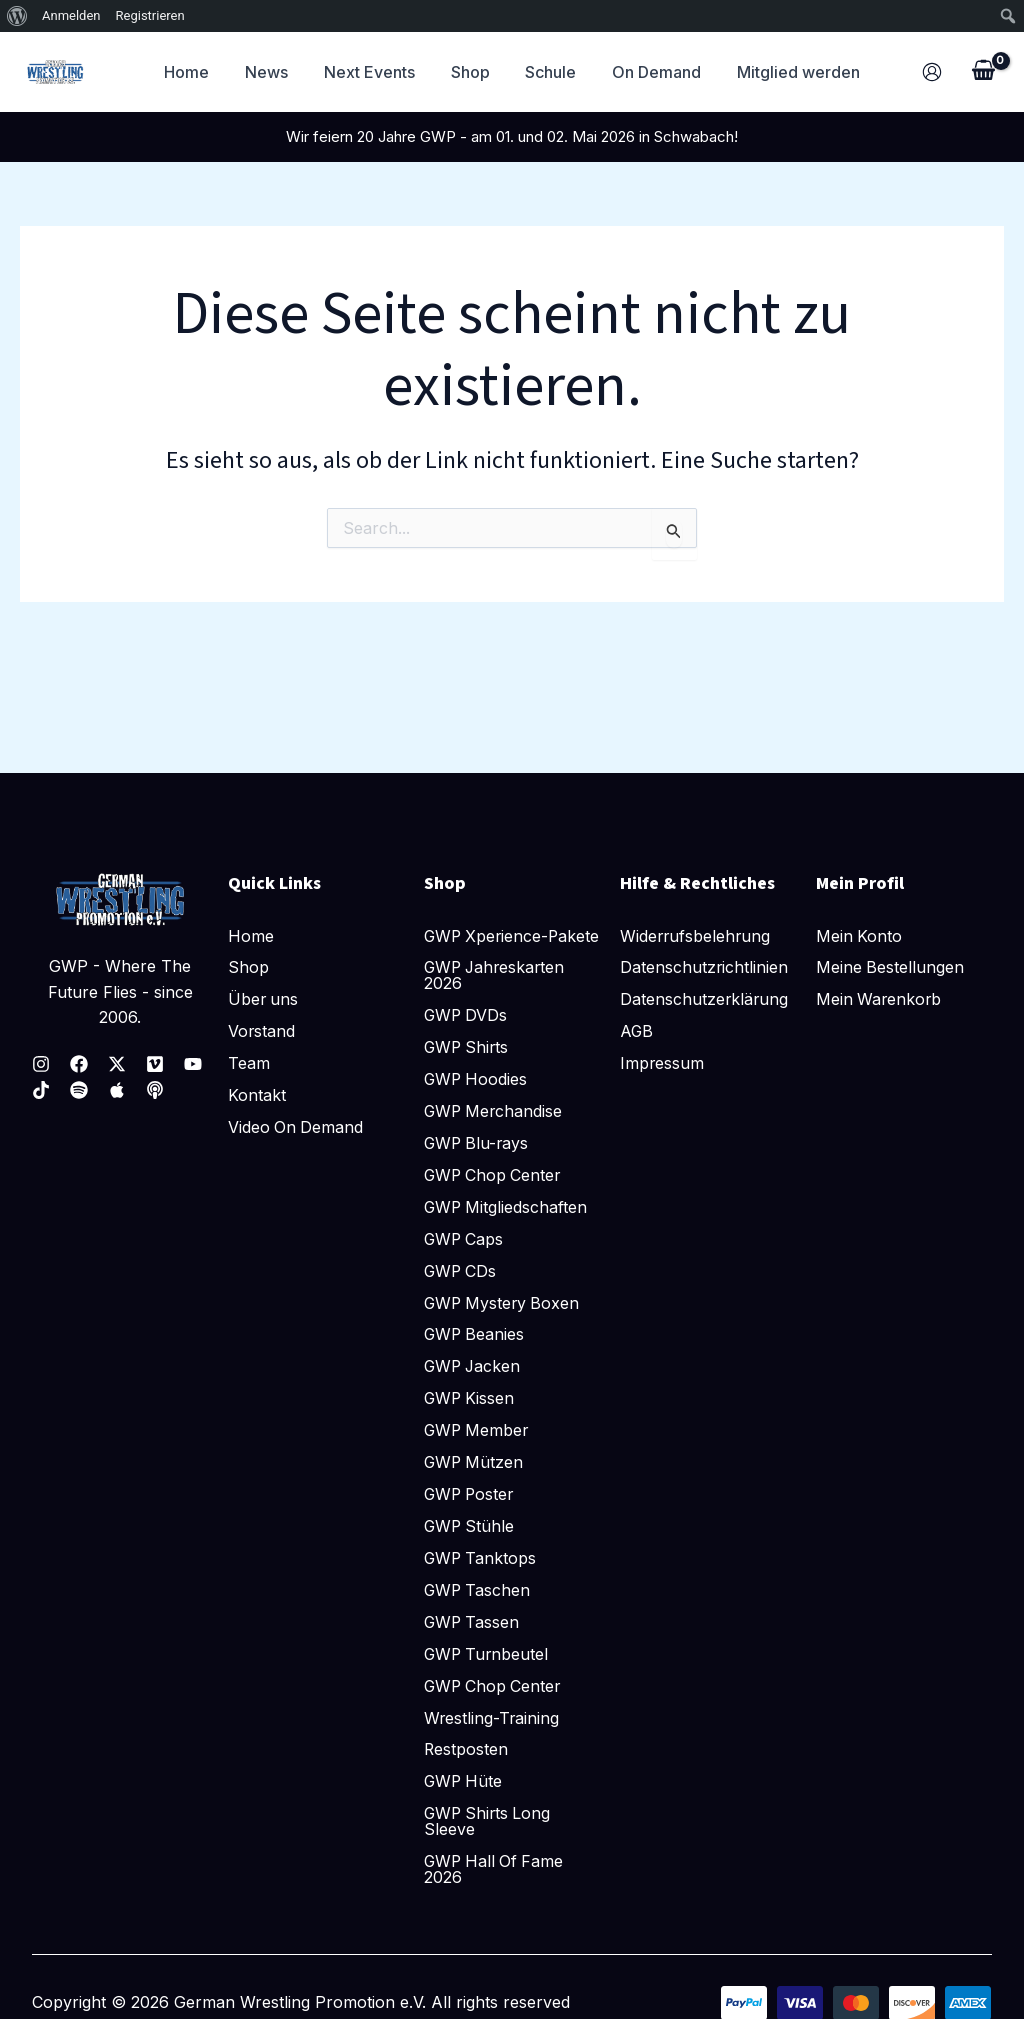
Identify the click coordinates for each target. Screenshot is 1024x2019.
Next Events (373, 72)
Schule (547, 72)
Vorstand (262, 1014)
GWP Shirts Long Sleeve (489, 1822)
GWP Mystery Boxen (504, 1302)
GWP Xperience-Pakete (488, 926)
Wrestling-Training (492, 1718)
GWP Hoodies (477, 1078)
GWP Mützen (475, 1462)
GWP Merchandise (495, 1110)
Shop (470, 72)
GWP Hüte (464, 1782)
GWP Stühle (470, 1526)
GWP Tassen (473, 1622)
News (274, 72)
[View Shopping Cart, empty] (983, 72)
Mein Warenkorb (880, 982)
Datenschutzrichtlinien (704, 950)
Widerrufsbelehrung (696, 918)
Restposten (466, 1750)
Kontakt (257, 1078)
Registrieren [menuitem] (150, 15)
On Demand (649, 72)
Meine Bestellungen (890, 950)
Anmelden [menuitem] (71, 15)
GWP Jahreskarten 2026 (497, 974)
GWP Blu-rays (478, 1142)
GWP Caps (465, 1238)
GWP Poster (471, 1494)
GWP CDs (461, 1270)
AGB (637, 1014)
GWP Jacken (474, 1366)
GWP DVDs (467, 1014)
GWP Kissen (470, 1398)
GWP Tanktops (481, 1558)
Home (198, 72)
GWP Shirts (468, 1046)
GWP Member (478, 1430)
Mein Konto (859, 918)
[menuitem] (17, 16)
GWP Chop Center (494, 1174)
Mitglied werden (787, 72)
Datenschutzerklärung (705, 982)
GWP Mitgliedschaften (507, 1206)
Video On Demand (296, 1110)
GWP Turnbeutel (488, 1654)
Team (249, 1046)
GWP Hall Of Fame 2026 (496, 1870)
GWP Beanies (475, 1334)
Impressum (662, 1046)
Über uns (264, 982)
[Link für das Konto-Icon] (932, 72)
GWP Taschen (478, 1590)
